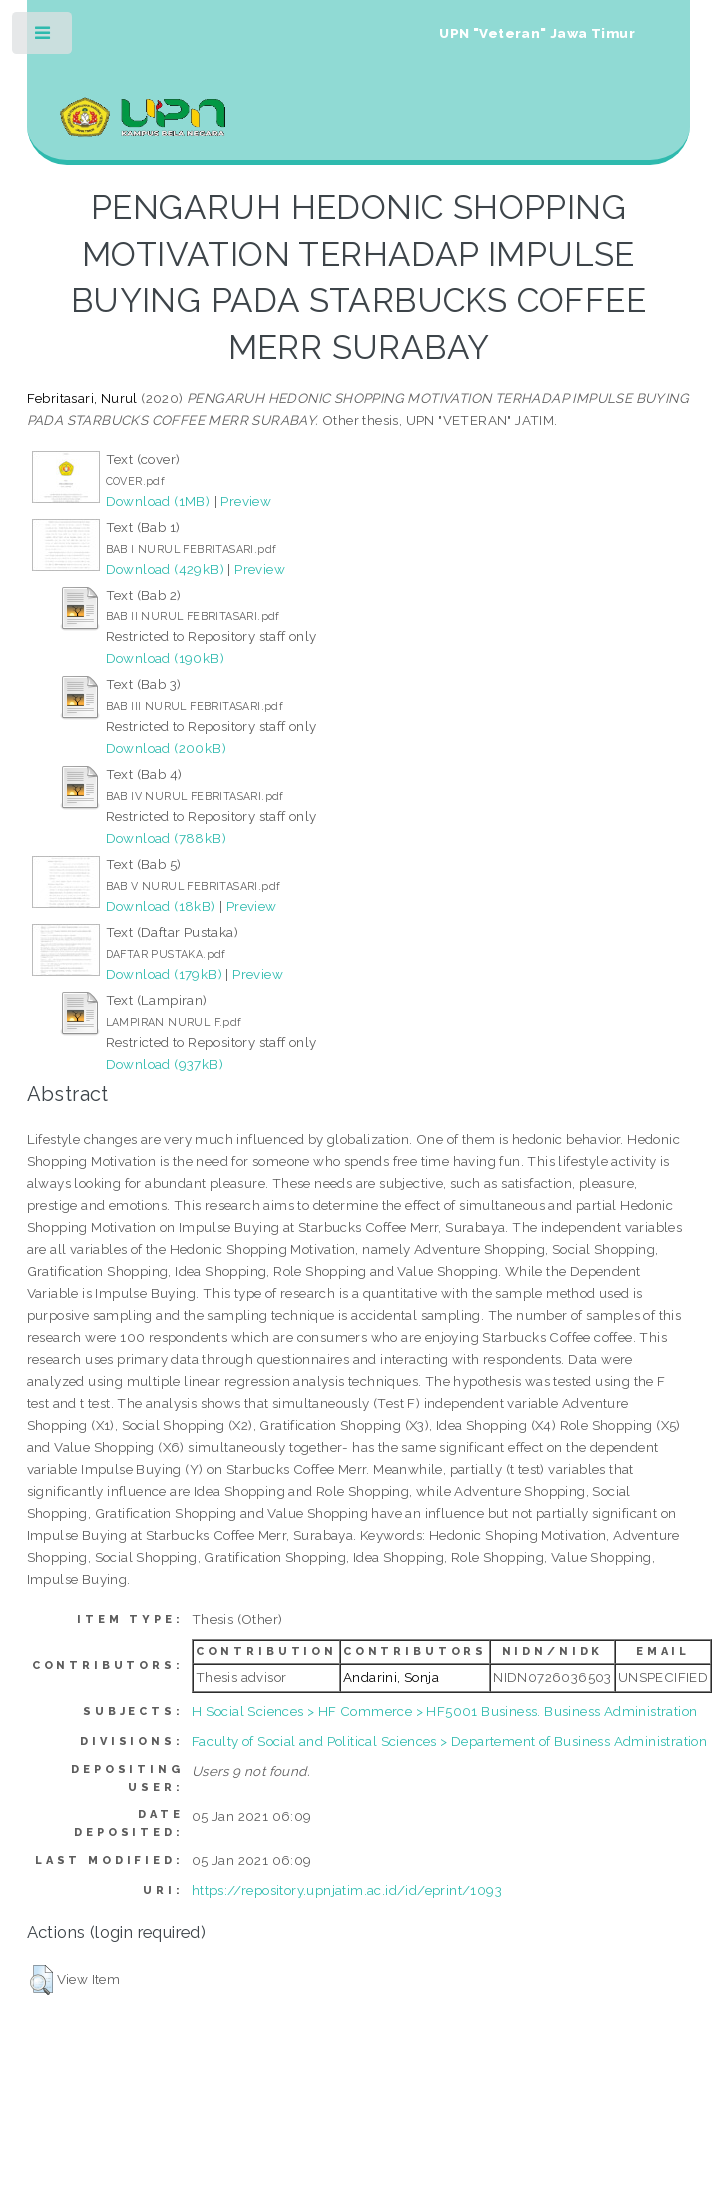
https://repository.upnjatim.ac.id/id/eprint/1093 (347, 1890)
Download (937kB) (164, 1064)
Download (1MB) (158, 501)
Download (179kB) (164, 974)
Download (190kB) (165, 658)
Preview (245, 501)
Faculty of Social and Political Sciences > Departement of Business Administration (449, 1741)
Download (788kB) (166, 838)
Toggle (43, 37)
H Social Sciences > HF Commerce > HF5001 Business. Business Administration (445, 1711)
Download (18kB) (161, 906)
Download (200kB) (166, 748)
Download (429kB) (165, 569)
